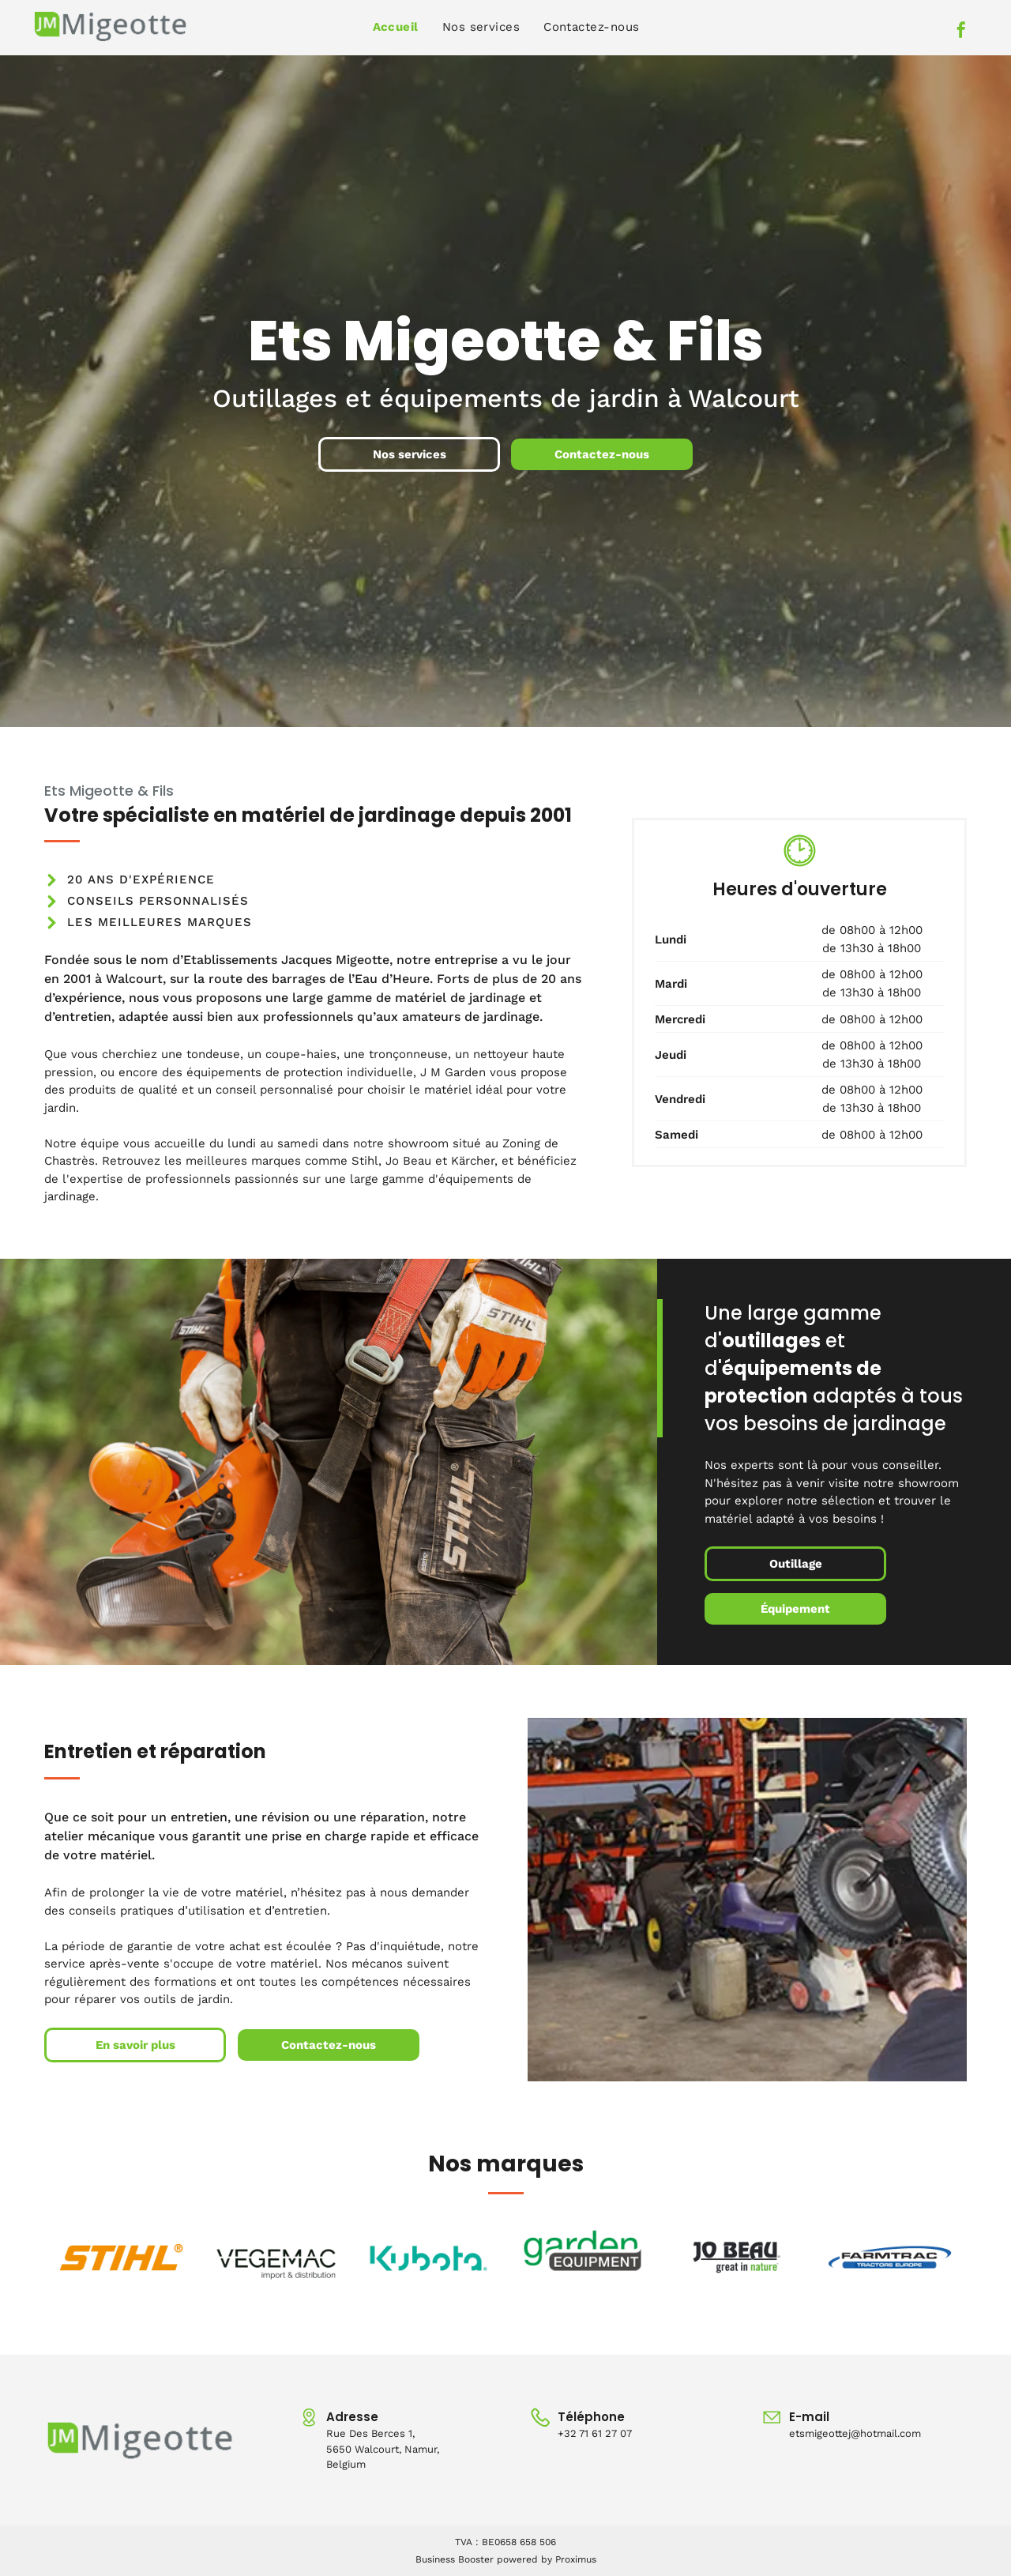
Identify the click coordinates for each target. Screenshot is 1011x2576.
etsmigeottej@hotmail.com (855, 2433)
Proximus (575, 2559)
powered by (524, 2559)
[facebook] (961, 32)
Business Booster (454, 2559)
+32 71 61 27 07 (595, 2433)
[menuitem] (395, 27)
